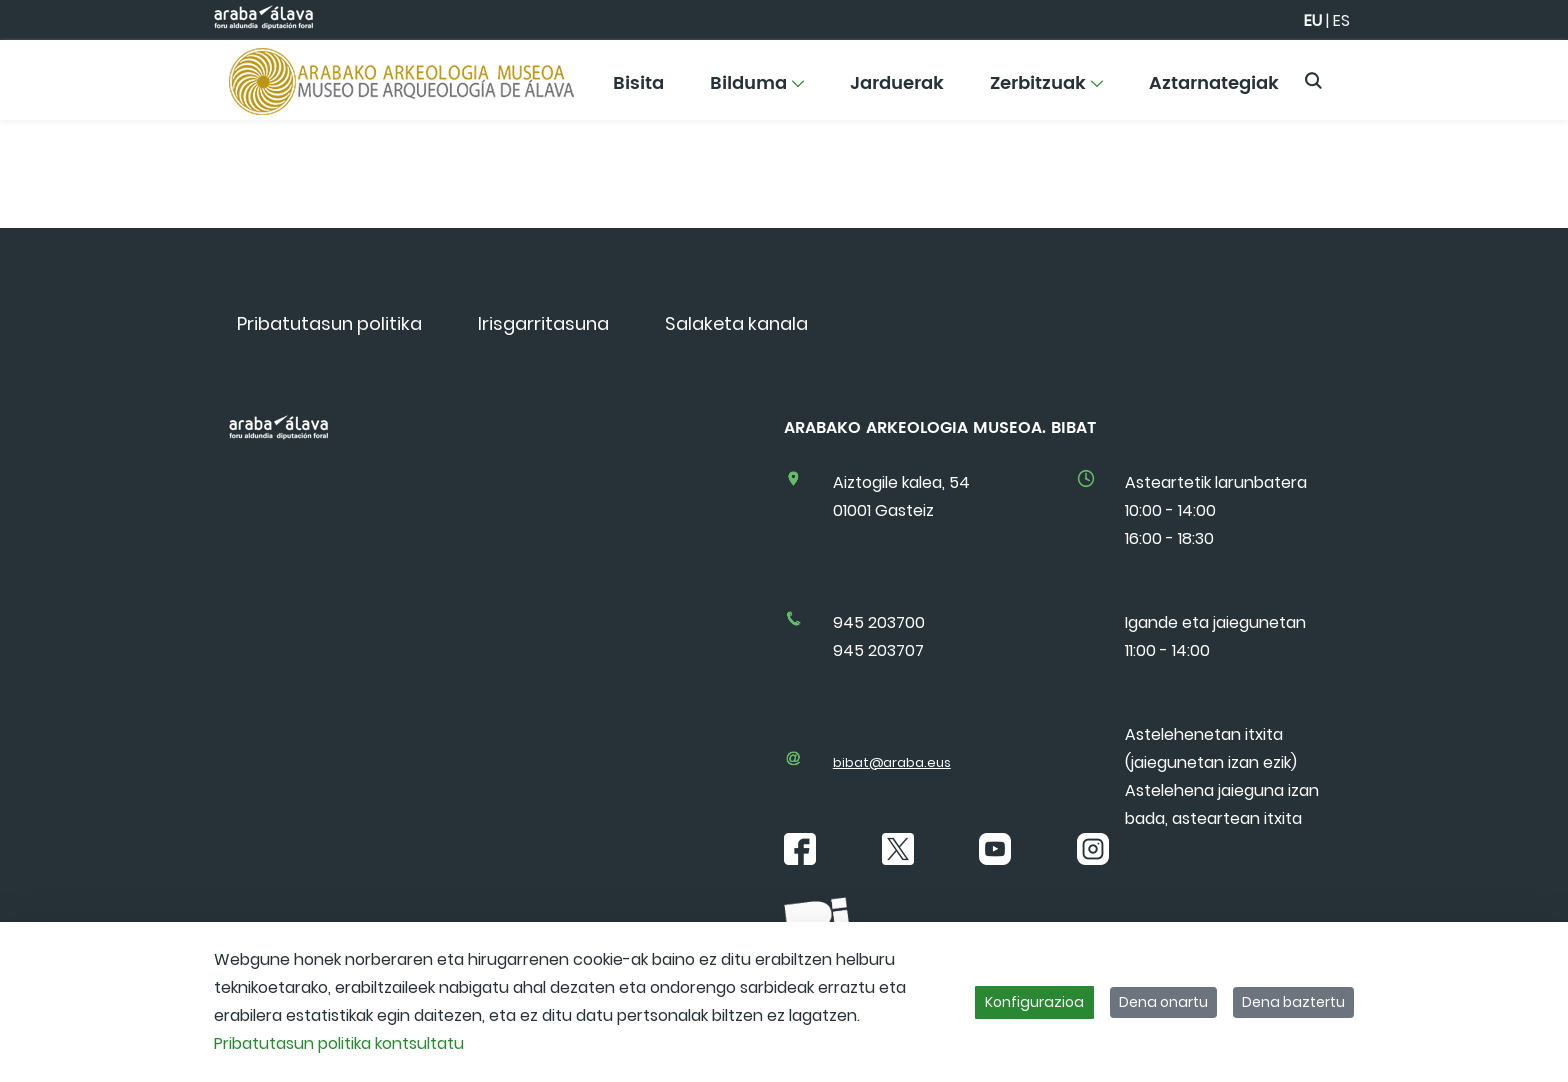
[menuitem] (638, 90)
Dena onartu (1163, 1002)
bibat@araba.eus (892, 762)
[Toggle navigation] (1518, 75)
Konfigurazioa (1034, 1002)
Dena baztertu (1293, 1002)
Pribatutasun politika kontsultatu (339, 1043)
